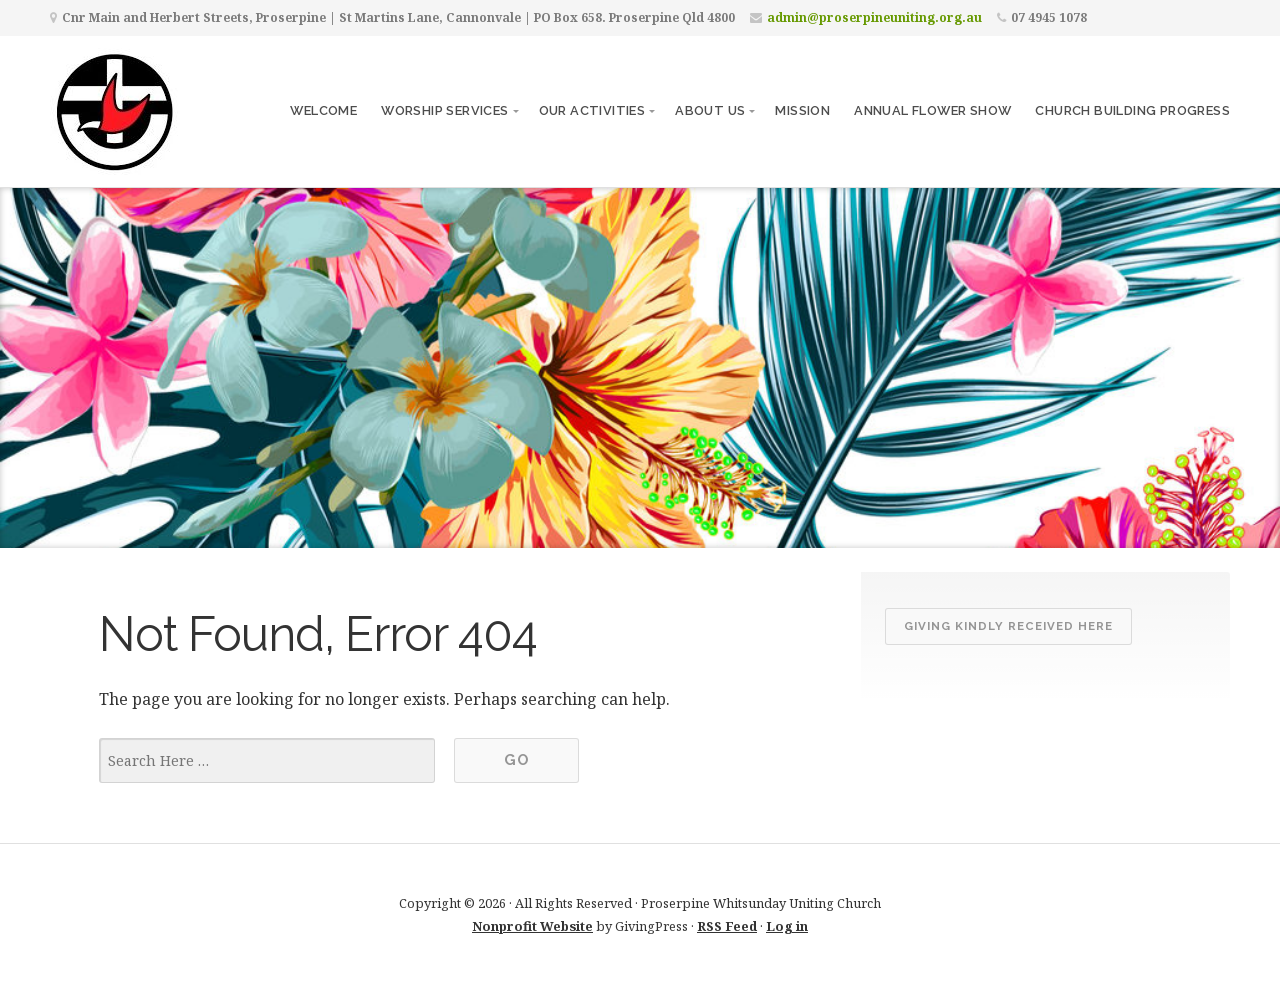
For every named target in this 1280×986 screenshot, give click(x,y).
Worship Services (444, 110)
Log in (787, 926)
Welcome (323, 110)
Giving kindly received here (1008, 626)
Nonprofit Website (532, 926)
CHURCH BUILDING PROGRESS (1132, 110)
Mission (802, 110)
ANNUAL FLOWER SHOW (932, 110)
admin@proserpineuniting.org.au (874, 17)
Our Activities (592, 110)
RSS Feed (727, 926)
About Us (710, 110)
